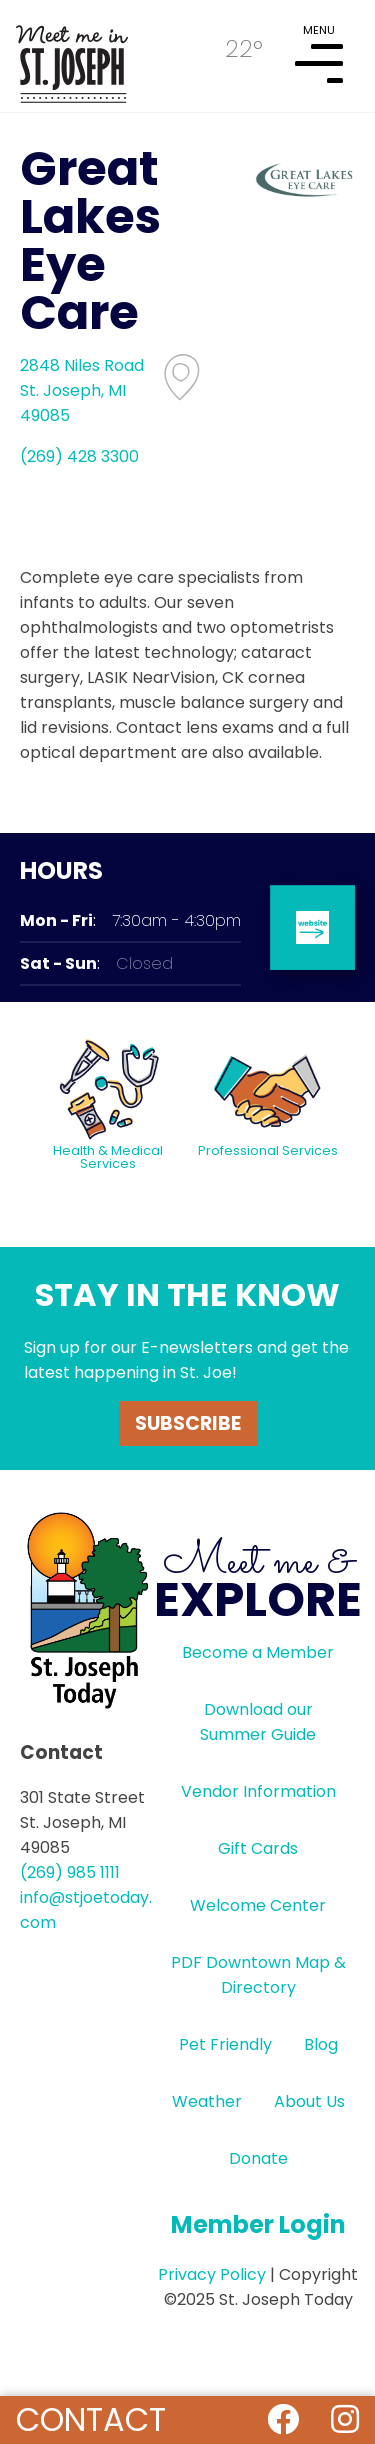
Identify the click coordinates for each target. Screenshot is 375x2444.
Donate (258, 2158)
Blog (321, 2044)
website (312, 927)
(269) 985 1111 (70, 1872)
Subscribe (188, 1423)
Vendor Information (258, 1791)
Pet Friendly (225, 2044)
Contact (91, 2419)
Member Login (258, 2224)
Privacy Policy (212, 2274)
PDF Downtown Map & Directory (258, 1975)
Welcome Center (258, 1905)
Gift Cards (258, 1848)
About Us (309, 2101)
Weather (207, 2101)
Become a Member (258, 1652)
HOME (72, 56)
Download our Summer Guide (258, 1722)
